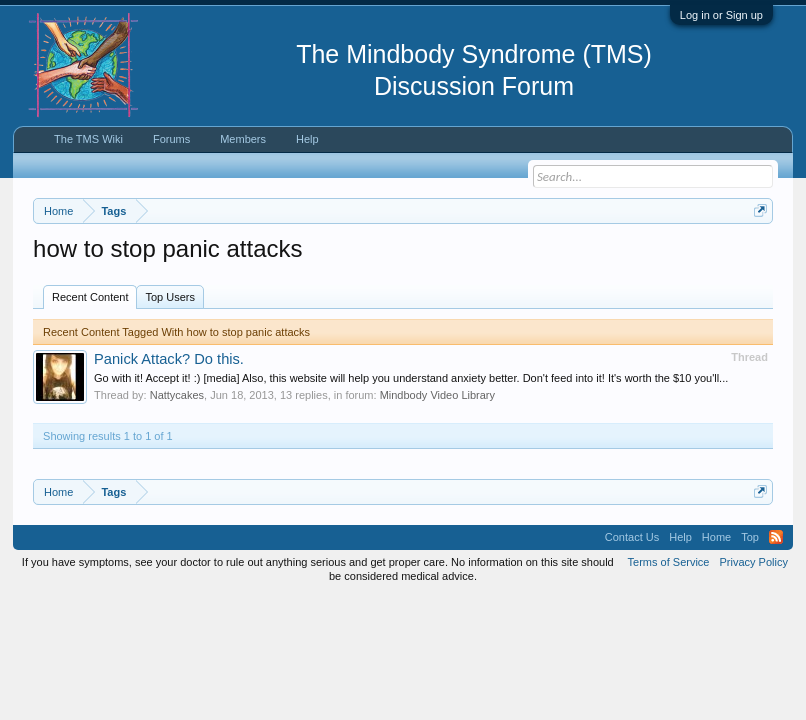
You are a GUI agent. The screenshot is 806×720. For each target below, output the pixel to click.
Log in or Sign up (721, 15)
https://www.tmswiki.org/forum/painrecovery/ (252, 281)
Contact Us (632, 620)
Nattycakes (177, 478)
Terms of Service (669, 644)
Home (716, 620)
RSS (776, 620)
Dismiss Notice (756, 257)
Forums (171, 139)
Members (243, 139)
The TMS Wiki (88, 139)
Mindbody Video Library (437, 478)
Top (750, 620)
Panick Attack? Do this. (169, 441)
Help (307, 139)
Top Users (170, 379)
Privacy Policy (753, 644)
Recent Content (90, 379)
